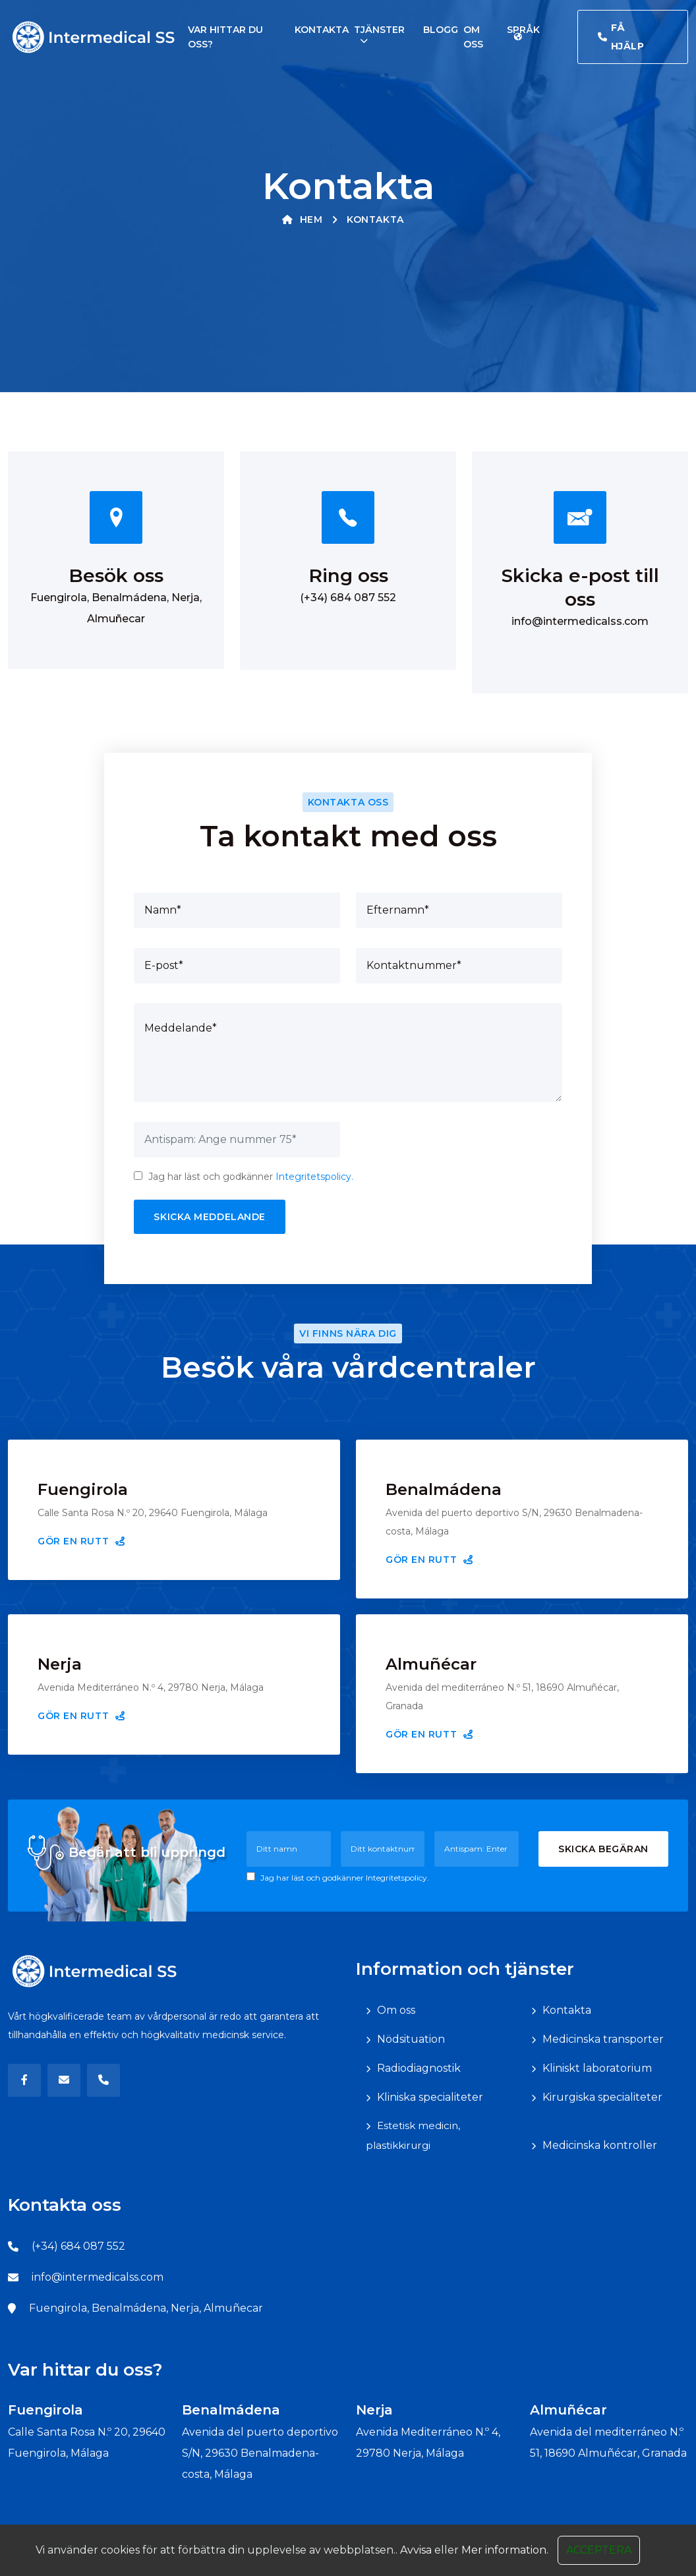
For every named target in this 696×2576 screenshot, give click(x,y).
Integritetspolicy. (314, 1177)
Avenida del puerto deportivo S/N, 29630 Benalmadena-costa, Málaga (260, 2453)
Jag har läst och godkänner (243, 1177)
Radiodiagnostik (419, 2068)
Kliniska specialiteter (430, 2097)
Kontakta (322, 30)
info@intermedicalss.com (580, 621)
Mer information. (504, 2567)
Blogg (440, 30)
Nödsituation (411, 2039)
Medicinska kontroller (599, 2145)
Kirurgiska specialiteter (602, 2097)
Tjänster (379, 30)
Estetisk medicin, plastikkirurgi (413, 2135)
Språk (523, 31)
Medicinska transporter (603, 2039)
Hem (302, 219)
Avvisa (416, 2567)
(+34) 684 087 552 (348, 597)
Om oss (396, 2010)
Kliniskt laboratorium (597, 2068)
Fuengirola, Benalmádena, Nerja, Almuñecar (146, 2308)
